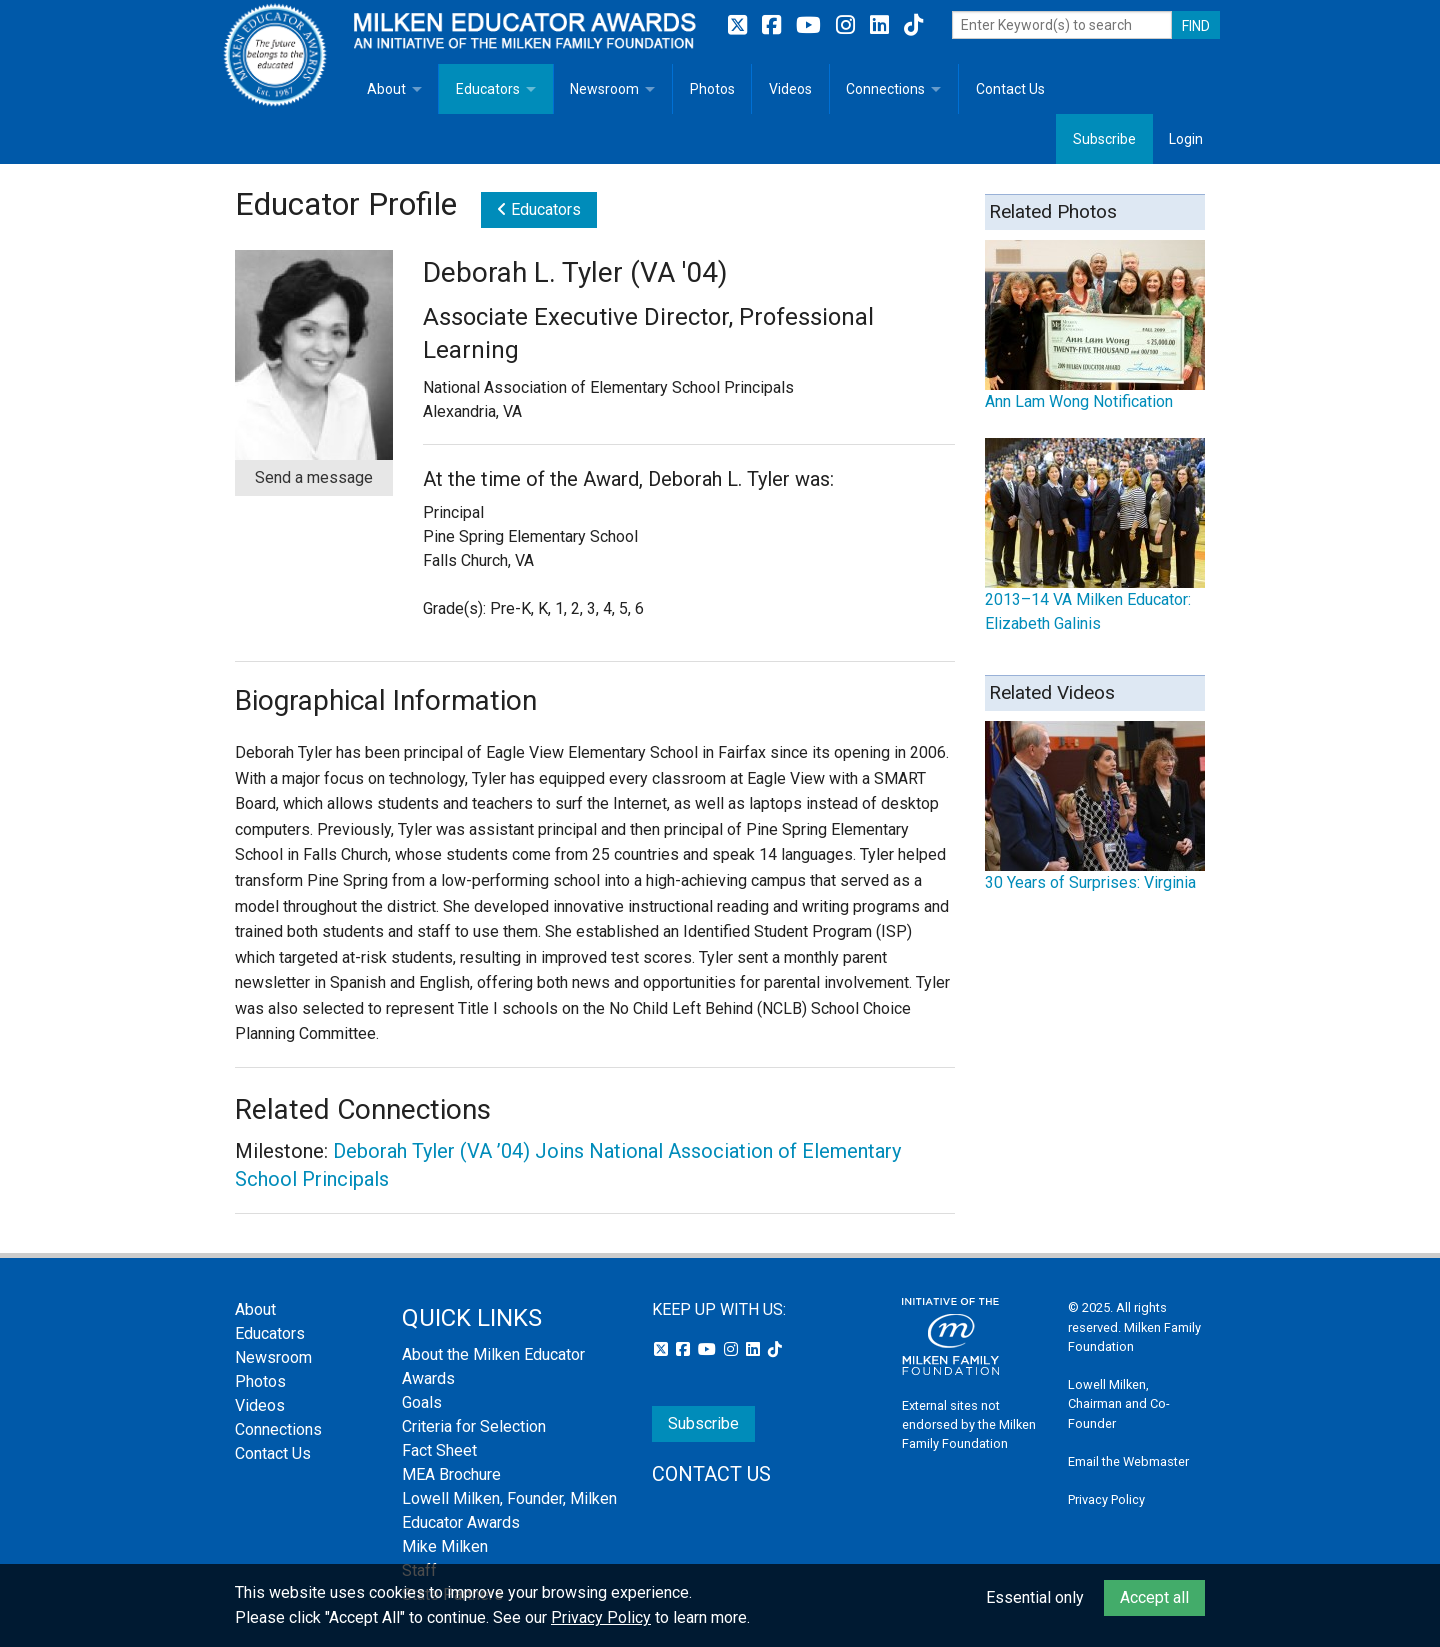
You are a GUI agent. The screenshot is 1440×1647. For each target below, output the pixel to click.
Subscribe (1104, 139)
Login (1186, 139)
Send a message (314, 477)
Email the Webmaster (1128, 1461)
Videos (790, 89)
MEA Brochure (451, 1474)
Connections (885, 89)
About (386, 89)
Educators (488, 89)
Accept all (1154, 1597)
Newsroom (604, 89)
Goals (422, 1402)
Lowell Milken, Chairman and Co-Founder (1119, 1403)
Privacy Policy (1106, 1499)
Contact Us (1010, 89)
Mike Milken (445, 1546)
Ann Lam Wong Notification (1079, 401)
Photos (712, 89)
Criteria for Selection (474, 1426)
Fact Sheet (439, 1450)
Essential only (1035, 1597)
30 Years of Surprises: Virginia (1090, 882)
